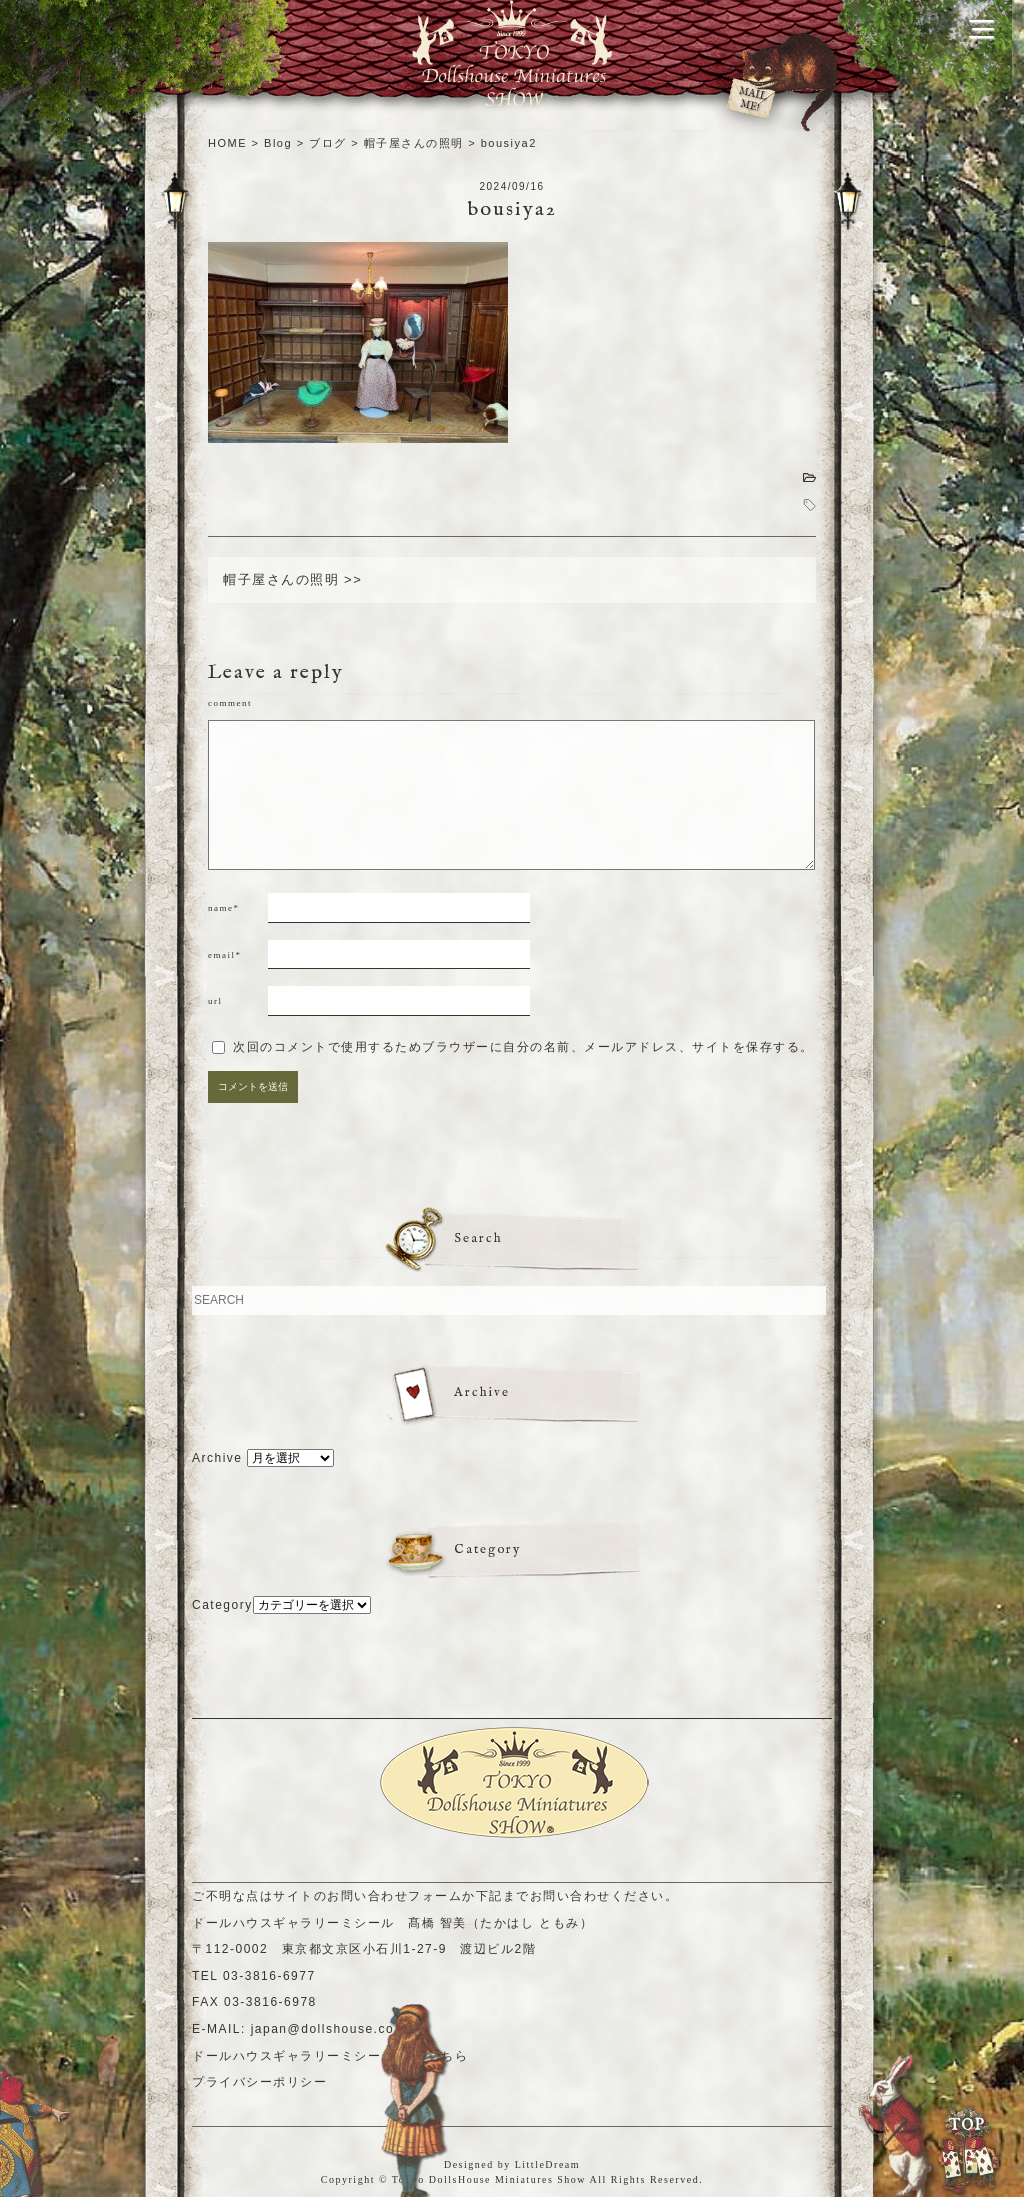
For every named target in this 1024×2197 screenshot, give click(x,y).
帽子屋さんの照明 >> (292, 579)
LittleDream (547, 2164)
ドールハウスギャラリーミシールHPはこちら (330, 2056)
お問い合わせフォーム (394, 1896)
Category (222, 1605)
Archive (217, 1458)
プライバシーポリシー (259, 2082)
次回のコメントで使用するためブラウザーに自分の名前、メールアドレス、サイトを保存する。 (523, 1047)
